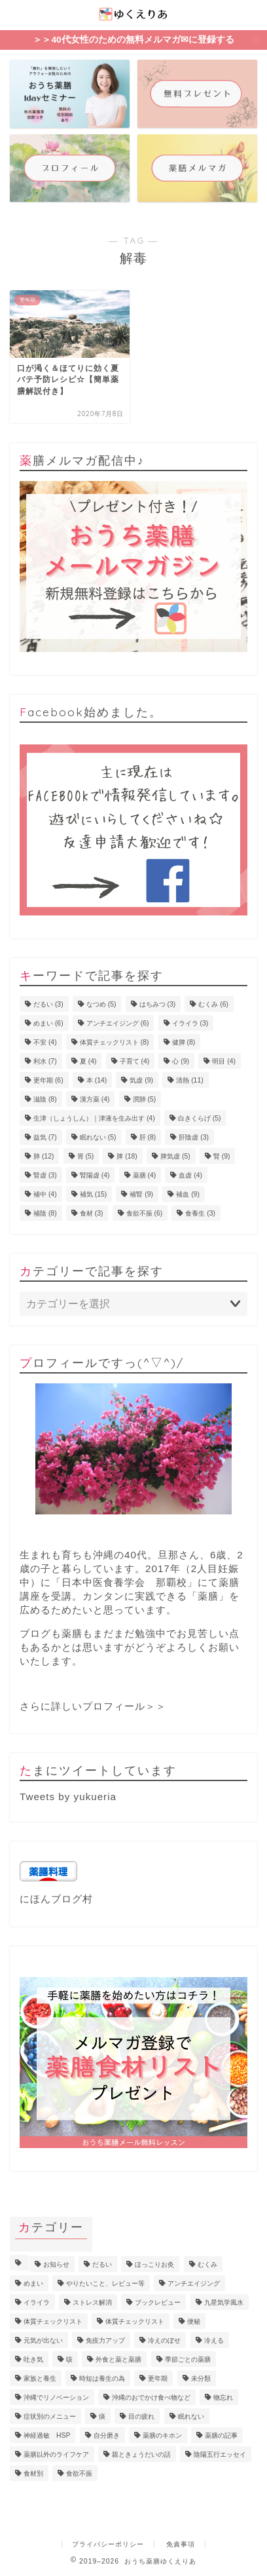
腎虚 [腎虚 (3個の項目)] (45, 1175)
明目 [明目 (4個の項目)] (224, 1061)
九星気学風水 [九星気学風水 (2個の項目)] (223, 2302)
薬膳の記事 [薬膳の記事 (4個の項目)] (221, 2435)
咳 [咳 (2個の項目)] (69, 2359)
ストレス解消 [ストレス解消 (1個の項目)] (92, 2302)
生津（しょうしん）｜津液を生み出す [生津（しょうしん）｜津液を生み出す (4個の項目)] (94, 1118)
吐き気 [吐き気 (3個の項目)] (33, 2359)
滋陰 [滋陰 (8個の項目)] (45, 1099)
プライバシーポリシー (108, 2544)
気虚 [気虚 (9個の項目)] (141, 1080)
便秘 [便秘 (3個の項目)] (193, 2321)
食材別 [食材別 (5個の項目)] (33, 2473)
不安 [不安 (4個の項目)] (45, 1042)
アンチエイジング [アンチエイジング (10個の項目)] (194, 2283)
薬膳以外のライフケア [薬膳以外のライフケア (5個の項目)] (56, 2454)
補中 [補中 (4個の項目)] (45, 1194)
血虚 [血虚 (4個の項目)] (190, 1175)
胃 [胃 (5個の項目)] (85, 1156)
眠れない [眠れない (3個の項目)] (191, 2416)
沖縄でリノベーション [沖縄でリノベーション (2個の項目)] (56, 2397)
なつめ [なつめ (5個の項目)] (101, 1004)
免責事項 (180, 2544)
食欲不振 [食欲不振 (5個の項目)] (79, 2473)
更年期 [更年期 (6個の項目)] (48, 1080)
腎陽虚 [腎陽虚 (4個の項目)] (95, 1175)
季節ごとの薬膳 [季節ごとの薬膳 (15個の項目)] (188, 2359)
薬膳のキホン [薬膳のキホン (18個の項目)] (162, 2435)
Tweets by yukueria (68, 1796)
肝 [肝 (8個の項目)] (147, 1137)
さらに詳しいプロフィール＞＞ (93, 1706)
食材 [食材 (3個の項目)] (91, 1213)
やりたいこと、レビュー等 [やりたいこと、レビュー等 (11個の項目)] (105, 2283)
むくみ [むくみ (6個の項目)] (213, 1004)
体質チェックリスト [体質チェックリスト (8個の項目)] (114, 1042)
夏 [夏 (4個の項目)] (88, 1061)
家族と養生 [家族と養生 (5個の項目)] (40, 2378)
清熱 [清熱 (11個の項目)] (189, 1080)
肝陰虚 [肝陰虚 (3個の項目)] (194, 1137)
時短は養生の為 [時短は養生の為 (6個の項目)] (102, 2378)
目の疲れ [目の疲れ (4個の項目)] (141, 2416)
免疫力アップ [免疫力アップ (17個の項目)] (105, 2340)
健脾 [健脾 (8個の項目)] (184, 1042)
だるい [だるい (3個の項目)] (48, 1004)
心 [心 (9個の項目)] (180, 1061)
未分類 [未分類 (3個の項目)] (201, 2378)
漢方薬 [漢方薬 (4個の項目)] (95, 1099)
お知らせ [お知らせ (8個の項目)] (56, 2264)
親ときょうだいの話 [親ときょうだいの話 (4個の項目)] (141, 2454)
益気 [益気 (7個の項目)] (45, 1137)
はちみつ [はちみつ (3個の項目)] (157, 1004)
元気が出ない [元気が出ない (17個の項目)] (43, 2340)
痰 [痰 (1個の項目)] (102, 2416)
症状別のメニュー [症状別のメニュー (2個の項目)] (50, 2416)
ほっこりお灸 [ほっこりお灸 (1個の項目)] (154, 2264)
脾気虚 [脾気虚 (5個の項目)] (175, 1156)
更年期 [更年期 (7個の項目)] (158, 2378)
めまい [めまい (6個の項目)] (48, 1023)
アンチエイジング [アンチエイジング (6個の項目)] (117, 1023)
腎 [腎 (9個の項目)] (221, 1156)
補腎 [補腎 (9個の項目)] (141, 1194)
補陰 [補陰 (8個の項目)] (45, 1213)
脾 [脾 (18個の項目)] (126, 1156)
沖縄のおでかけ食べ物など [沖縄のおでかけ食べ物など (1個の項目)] (151, 2397)
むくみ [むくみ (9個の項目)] (207, 2264)
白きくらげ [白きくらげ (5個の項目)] (199, 1118)
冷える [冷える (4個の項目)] (214, 2340)
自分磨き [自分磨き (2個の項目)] (107, 2435)
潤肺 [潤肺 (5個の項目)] (144, 1099)
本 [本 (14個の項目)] (96, 1080)
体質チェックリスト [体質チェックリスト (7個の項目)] (53, 2321)
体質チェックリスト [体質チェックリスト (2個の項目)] (134, 2321)
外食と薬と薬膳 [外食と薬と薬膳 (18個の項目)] (118, 2359)
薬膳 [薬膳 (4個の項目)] (144, 1175)
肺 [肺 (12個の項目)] (43, 1156)
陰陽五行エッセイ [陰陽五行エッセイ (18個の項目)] (220, 2454)
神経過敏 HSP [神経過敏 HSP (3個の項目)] (47, 2435)
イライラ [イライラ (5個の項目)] (37, 2302)
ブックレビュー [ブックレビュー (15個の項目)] (158, 2302)
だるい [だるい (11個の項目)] (102, 2264)
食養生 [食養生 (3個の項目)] (200, 1213)
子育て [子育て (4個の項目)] (135, 1061)
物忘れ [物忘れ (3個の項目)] (223, 2397)
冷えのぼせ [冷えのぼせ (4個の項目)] (164, 2340)
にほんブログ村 (56, 1898)
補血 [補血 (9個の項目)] (188, 1194)
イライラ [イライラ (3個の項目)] (190, 1023)
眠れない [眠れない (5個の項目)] (98, 1137)
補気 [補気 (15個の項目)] (93, 1194)
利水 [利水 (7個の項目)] (45, 1061)
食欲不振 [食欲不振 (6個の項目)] (144, 1213)
